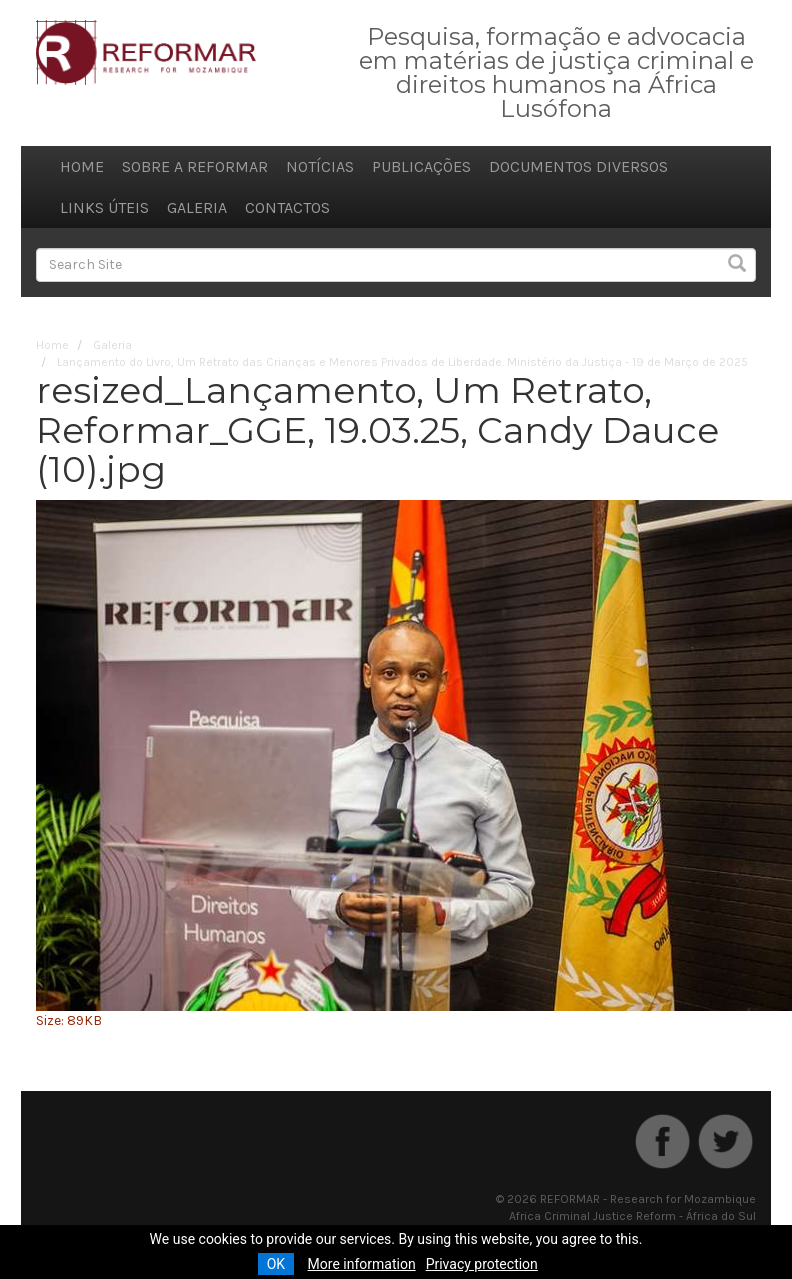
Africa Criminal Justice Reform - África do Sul (632, 1216)
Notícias (320, 166)
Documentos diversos (578, 166)
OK (276, 1264)
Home (82, 166)
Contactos (287, 207)
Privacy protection (482, 1264)
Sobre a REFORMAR (195, 166)
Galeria (197, 207)
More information (362, 1264)
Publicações (421, 166)
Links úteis (104, 207)
